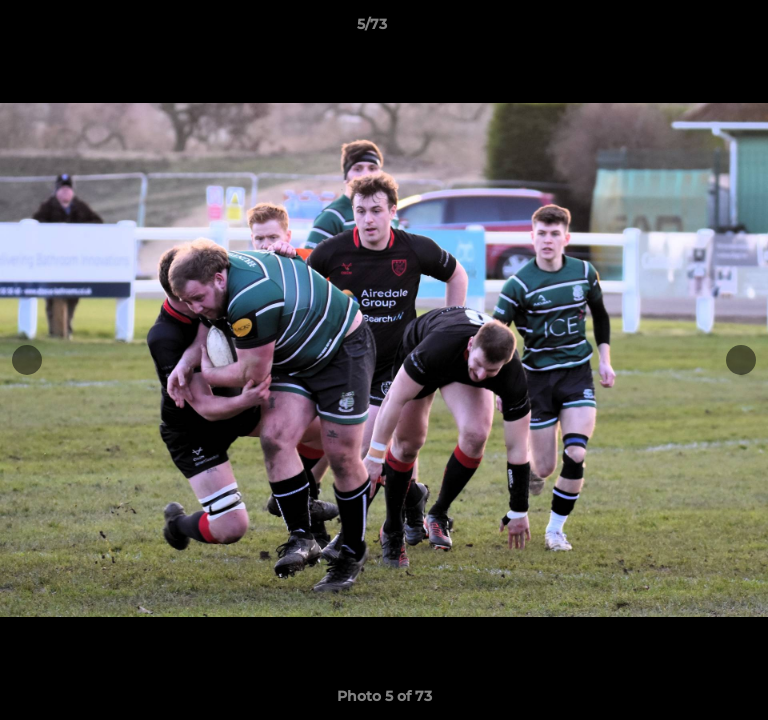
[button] (696, 29)
